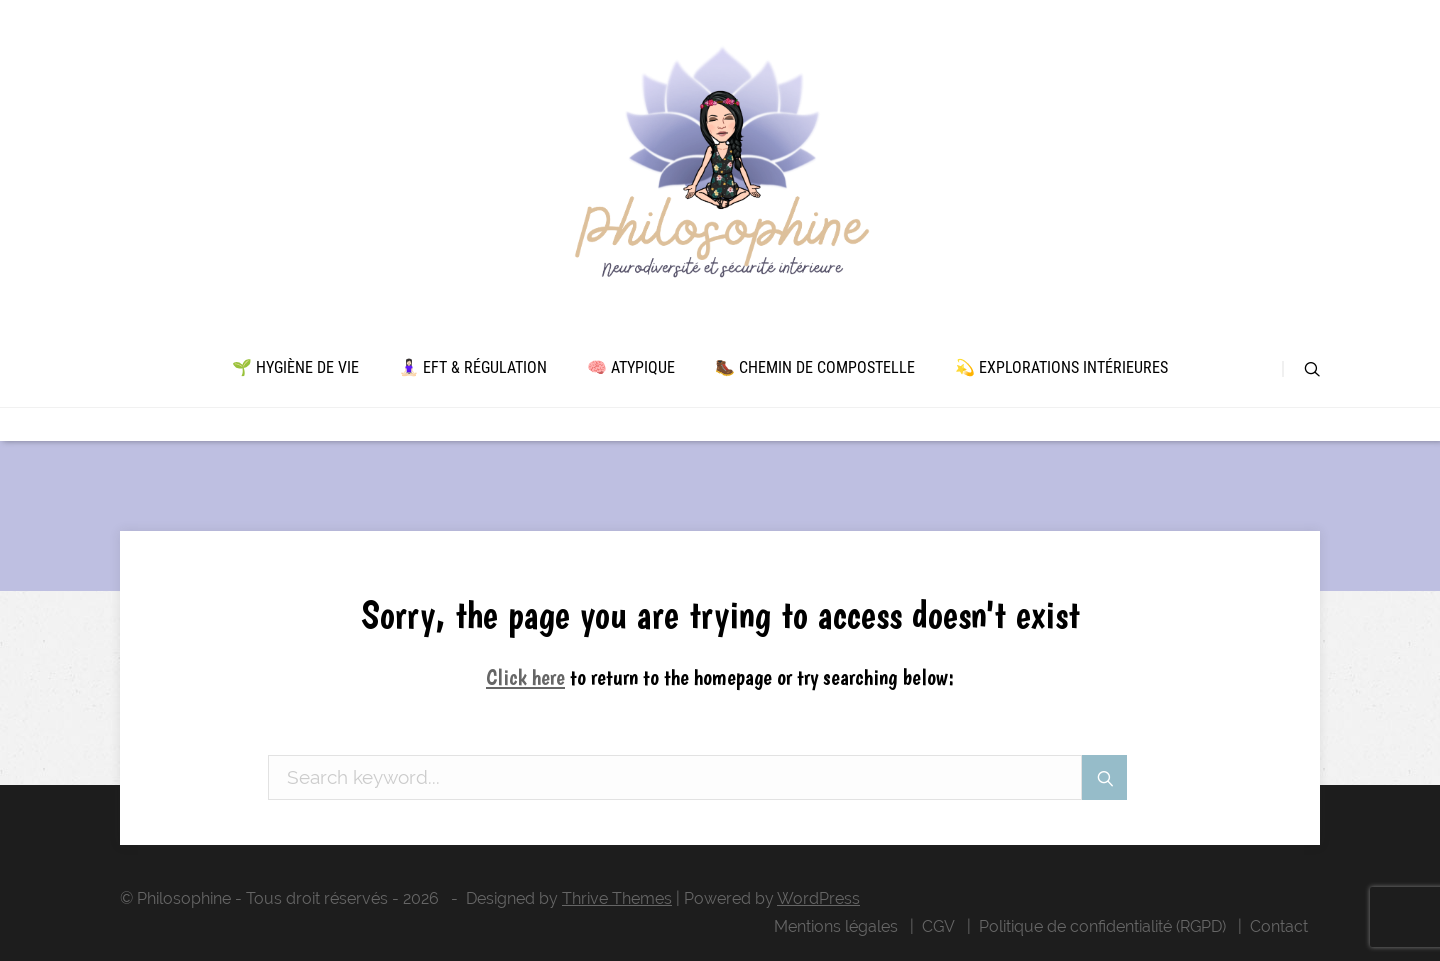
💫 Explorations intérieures (1061, 367)
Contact (1279, 926)
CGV (938, 926)
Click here (525, 677)
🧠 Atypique (631, 367)
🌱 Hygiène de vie (295, 367)
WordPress (818, 898)
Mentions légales (836, 926)
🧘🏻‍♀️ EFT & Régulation (473, 367)
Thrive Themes (617, 898)
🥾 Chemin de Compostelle (815, 367)
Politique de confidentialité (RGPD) (1102, 926)
